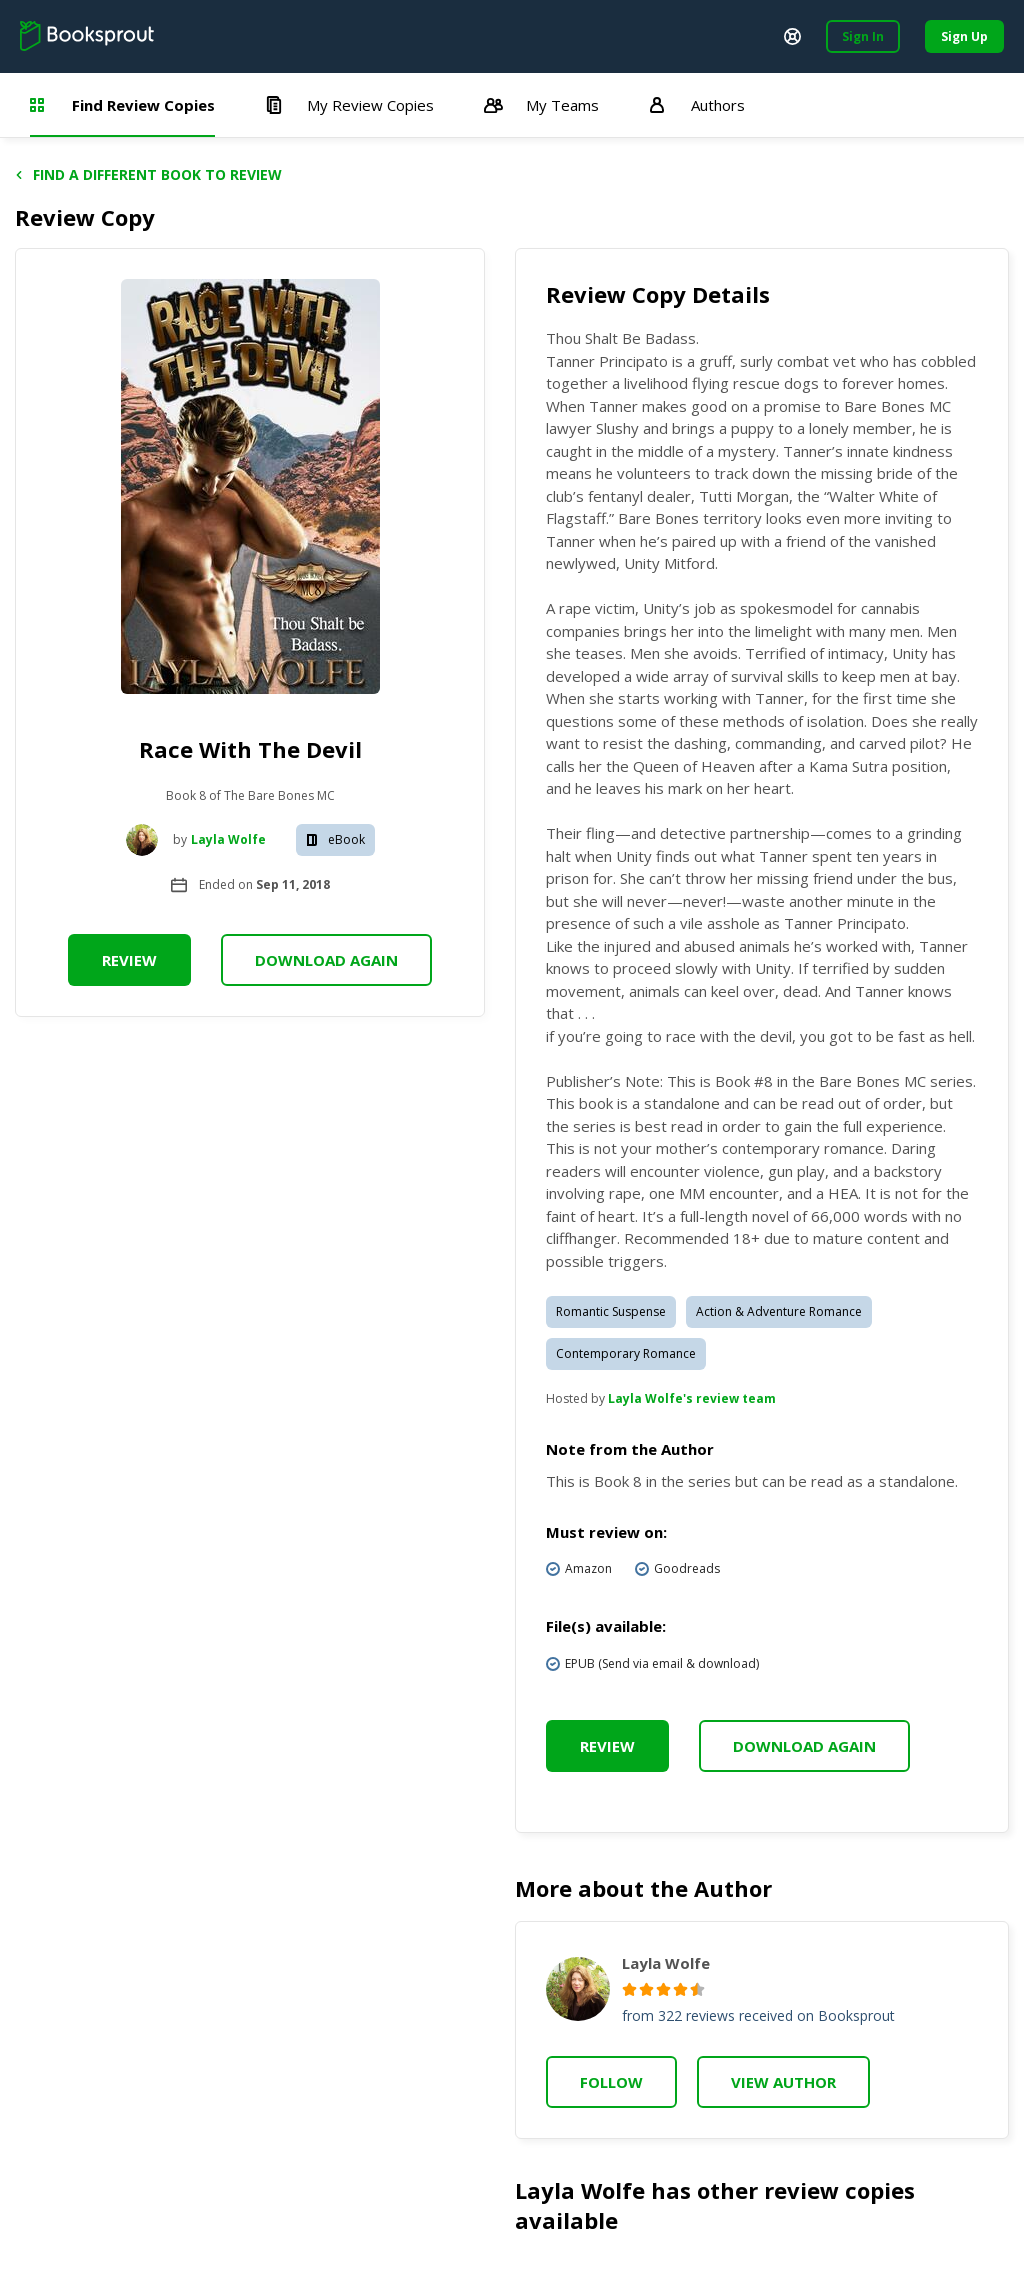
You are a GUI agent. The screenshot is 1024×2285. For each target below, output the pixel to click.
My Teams (541, 105)
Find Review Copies (122, 105)
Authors (697, 105)
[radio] (629, 1989)
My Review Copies (349, 105)
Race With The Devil (250, 749)
